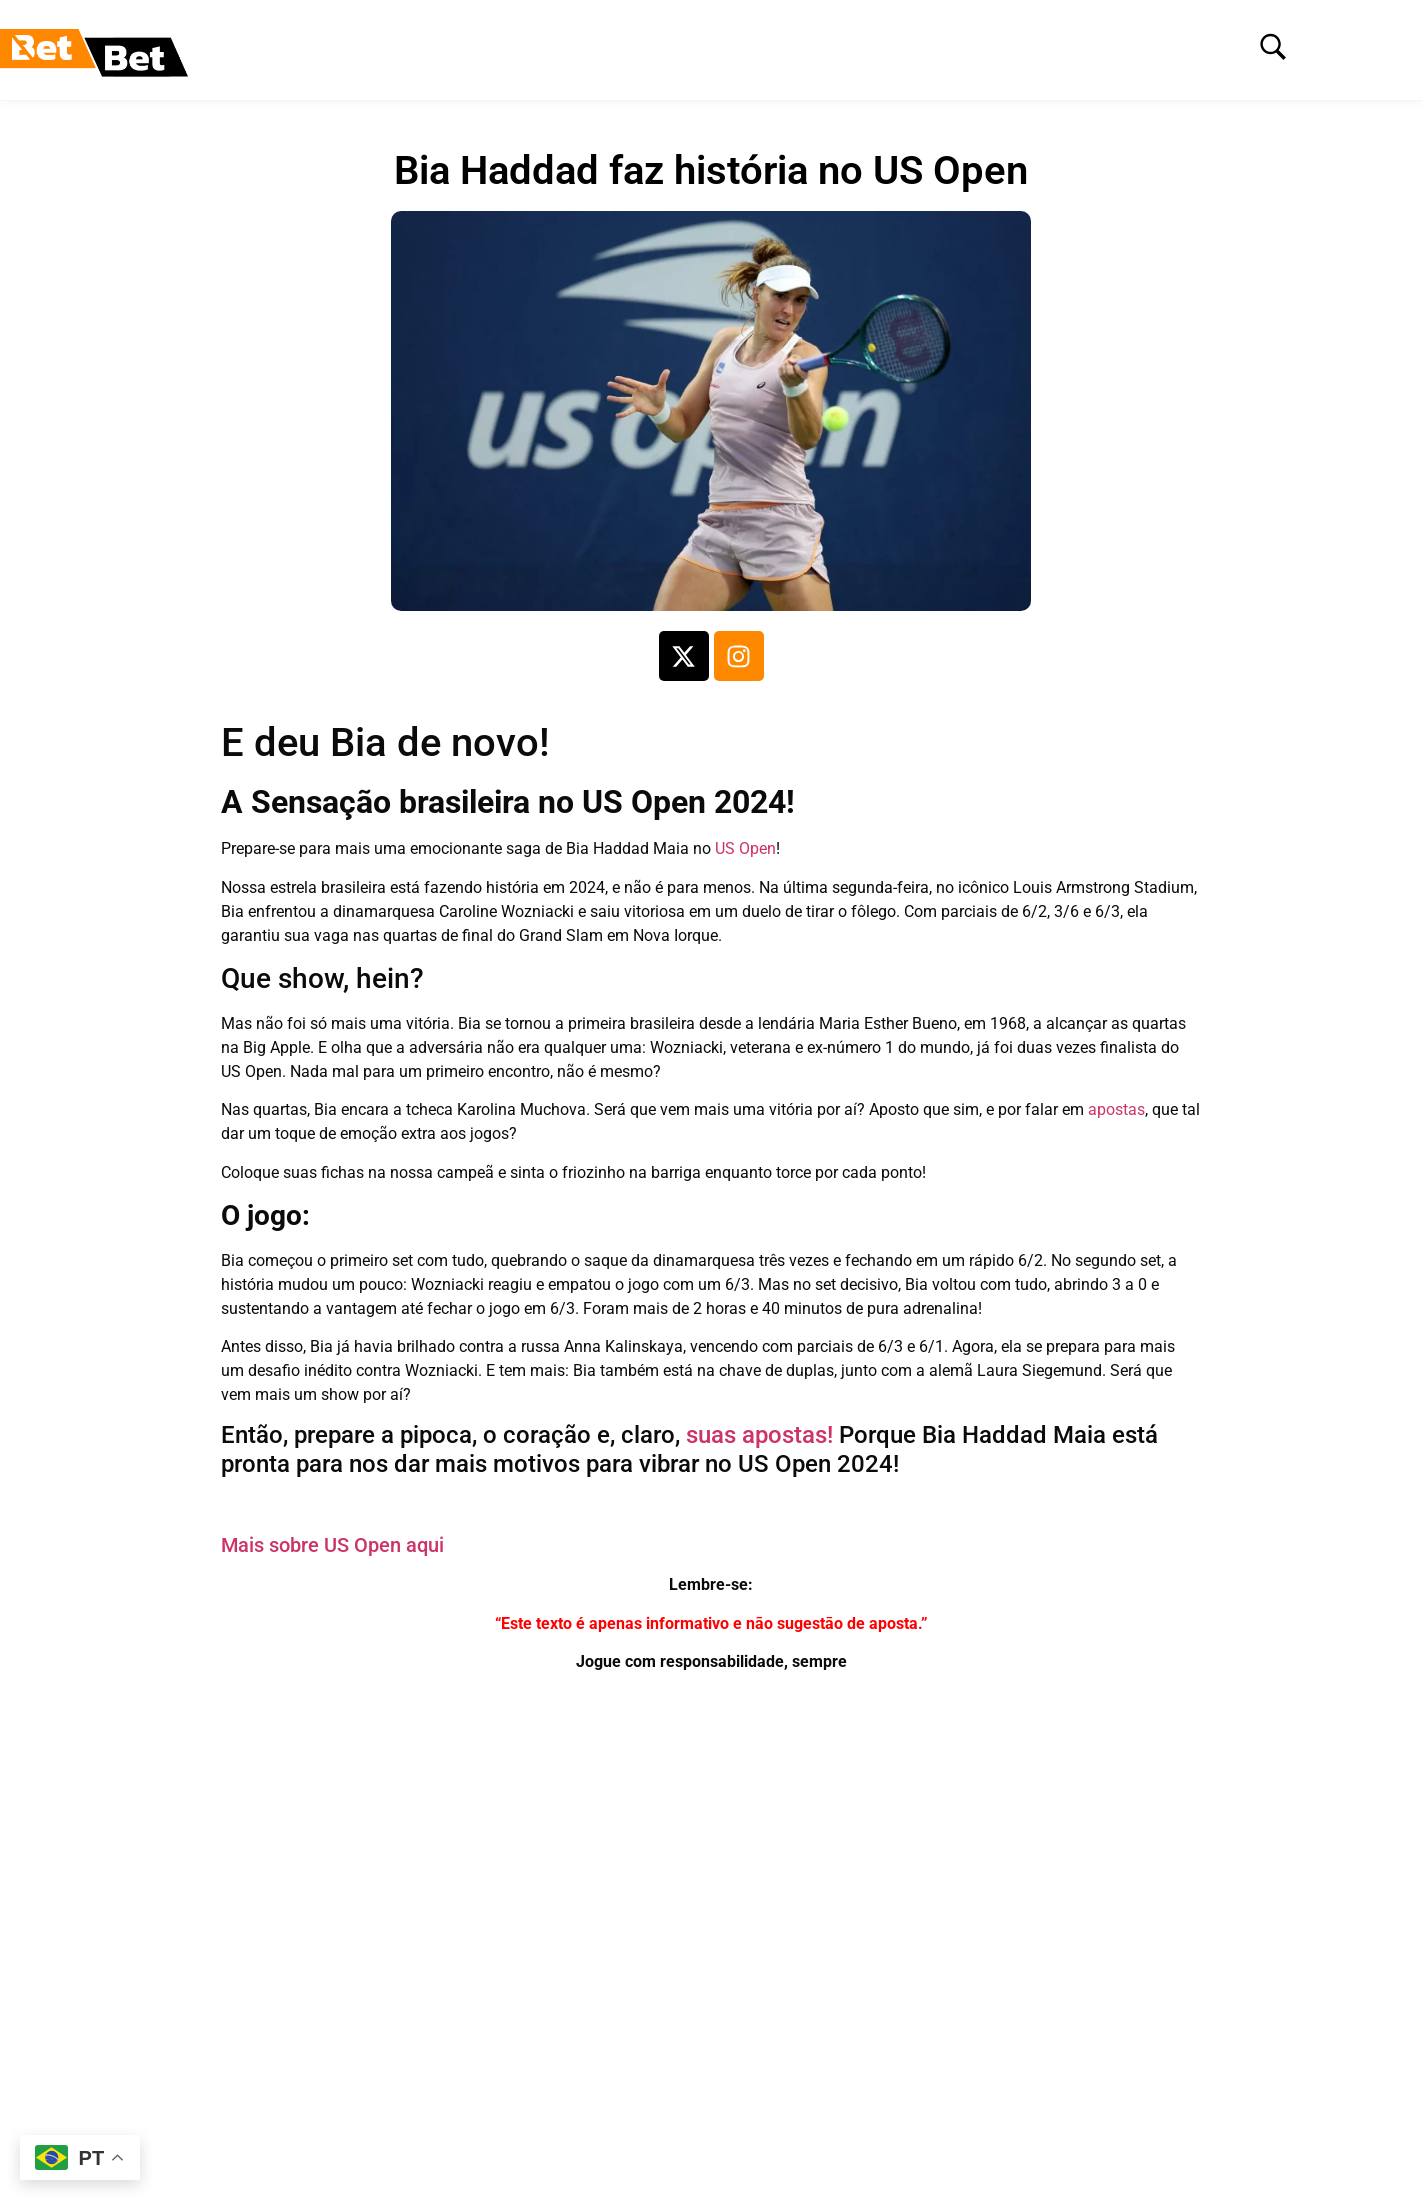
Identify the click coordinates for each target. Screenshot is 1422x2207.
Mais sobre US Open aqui (332, 1545)
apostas (1116, 1109)
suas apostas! (759, 1435)
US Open (745, 848)
